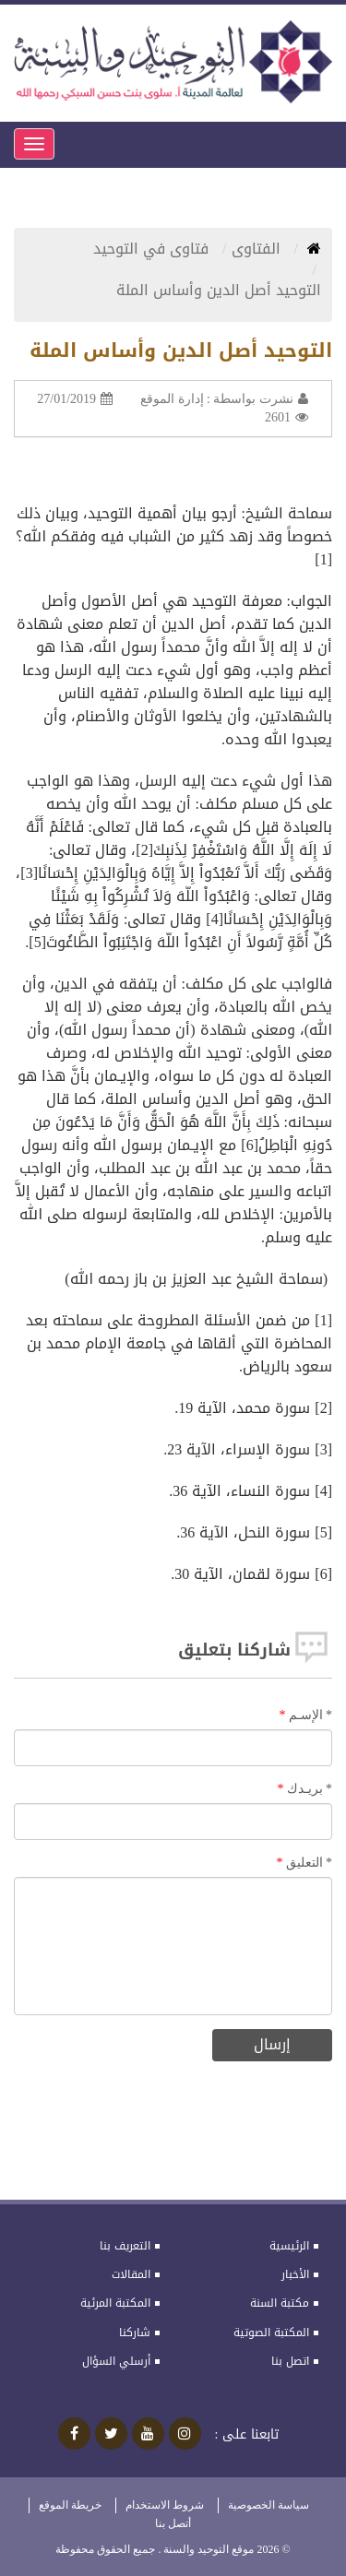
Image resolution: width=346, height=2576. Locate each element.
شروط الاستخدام (164, 2505)
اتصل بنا (290, 2361)
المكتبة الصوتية (271, 2332)
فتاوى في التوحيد (153, 248)
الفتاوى (258, 248)
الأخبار (295, 2274)
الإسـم (311, 1715)
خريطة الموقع (70, 2505)
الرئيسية (289, 2246)
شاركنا (134, 2332)
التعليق (309, 1863)
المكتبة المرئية (115, 2303)
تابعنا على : (247, 2435)
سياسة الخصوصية (268, 2505)
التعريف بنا (125, 2246)
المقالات (131, 2274)
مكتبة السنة (279, 2303)
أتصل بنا (173, 2523)
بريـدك (310, 1789)
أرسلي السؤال (116, 2361)
